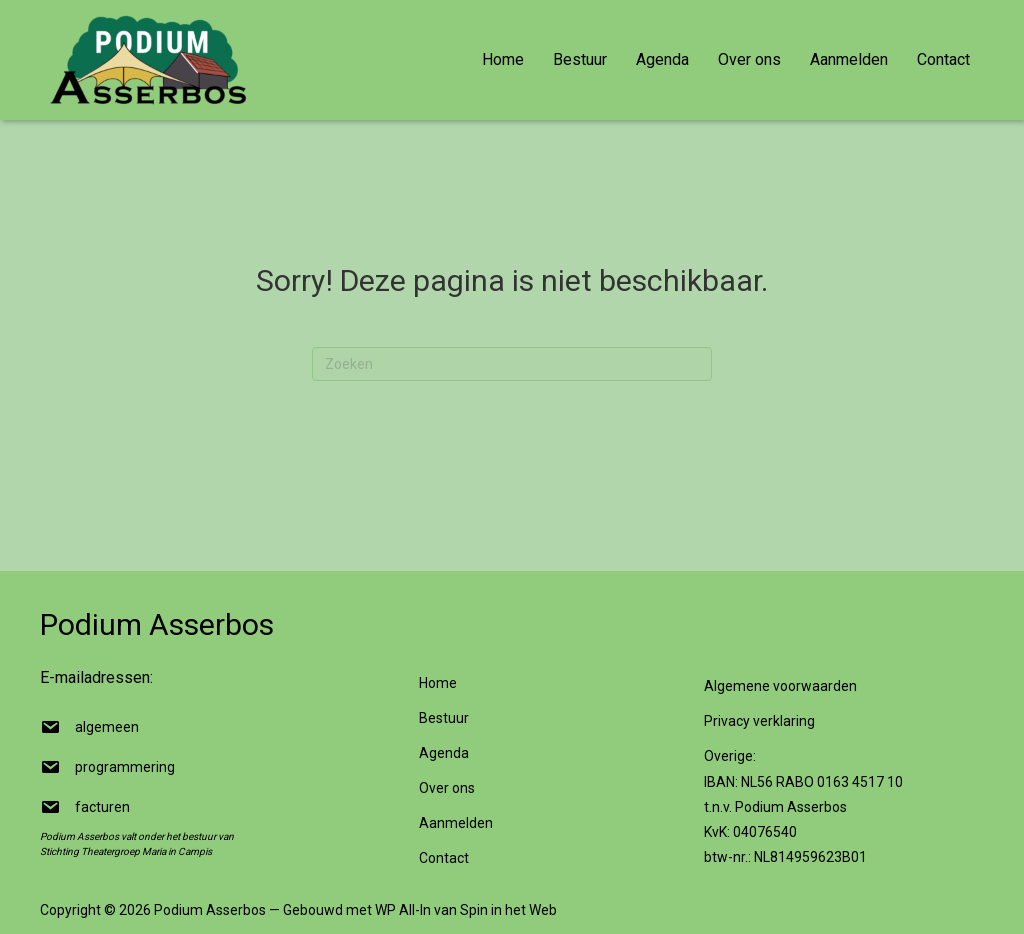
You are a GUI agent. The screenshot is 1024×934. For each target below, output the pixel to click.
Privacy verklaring (759, 721)
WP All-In (403, 910)
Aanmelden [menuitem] (849, 59)
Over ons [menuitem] (749, 59)
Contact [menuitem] (943, 59)
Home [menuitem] (503, 59)
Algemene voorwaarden (780, 686)
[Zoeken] (512, 364)
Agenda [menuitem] (662, 59)
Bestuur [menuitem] (580, 59)
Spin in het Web (508, 910)
